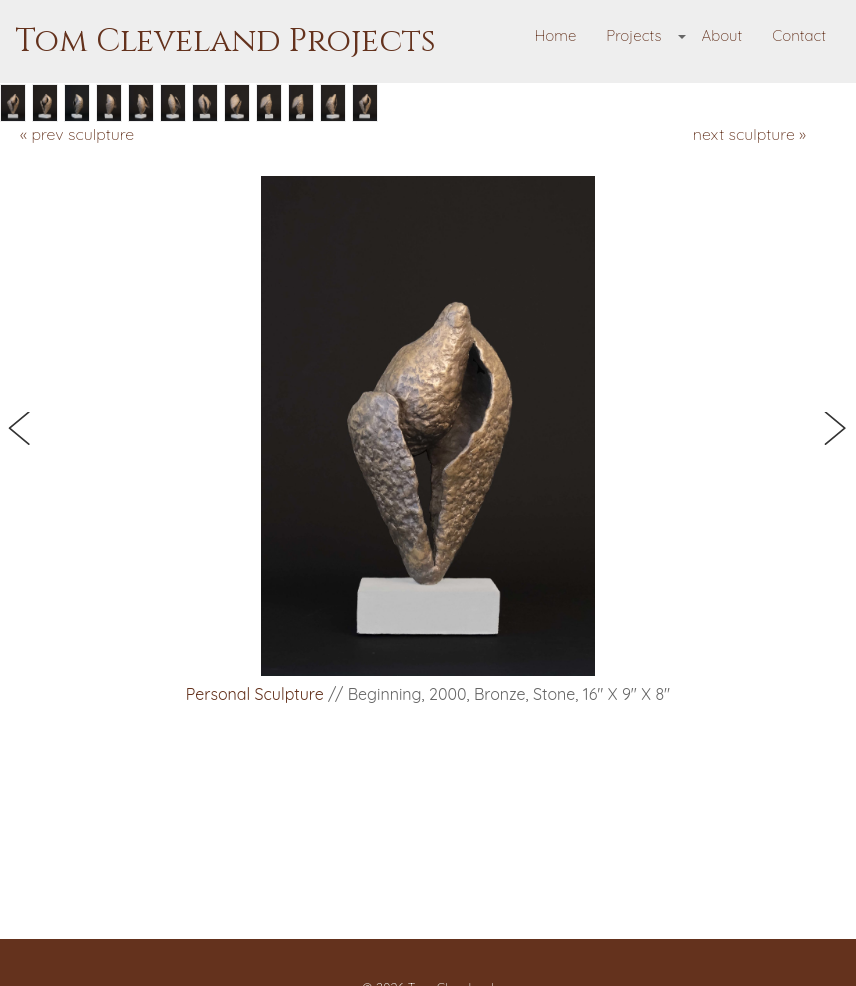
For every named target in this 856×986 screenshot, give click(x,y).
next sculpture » (749, 134)
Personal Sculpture (255, 694)
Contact (799, 35)
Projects (633, 35)
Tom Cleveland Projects (225, 41)
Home (556, 35)
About (721, 35)
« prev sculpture (77, 134)
